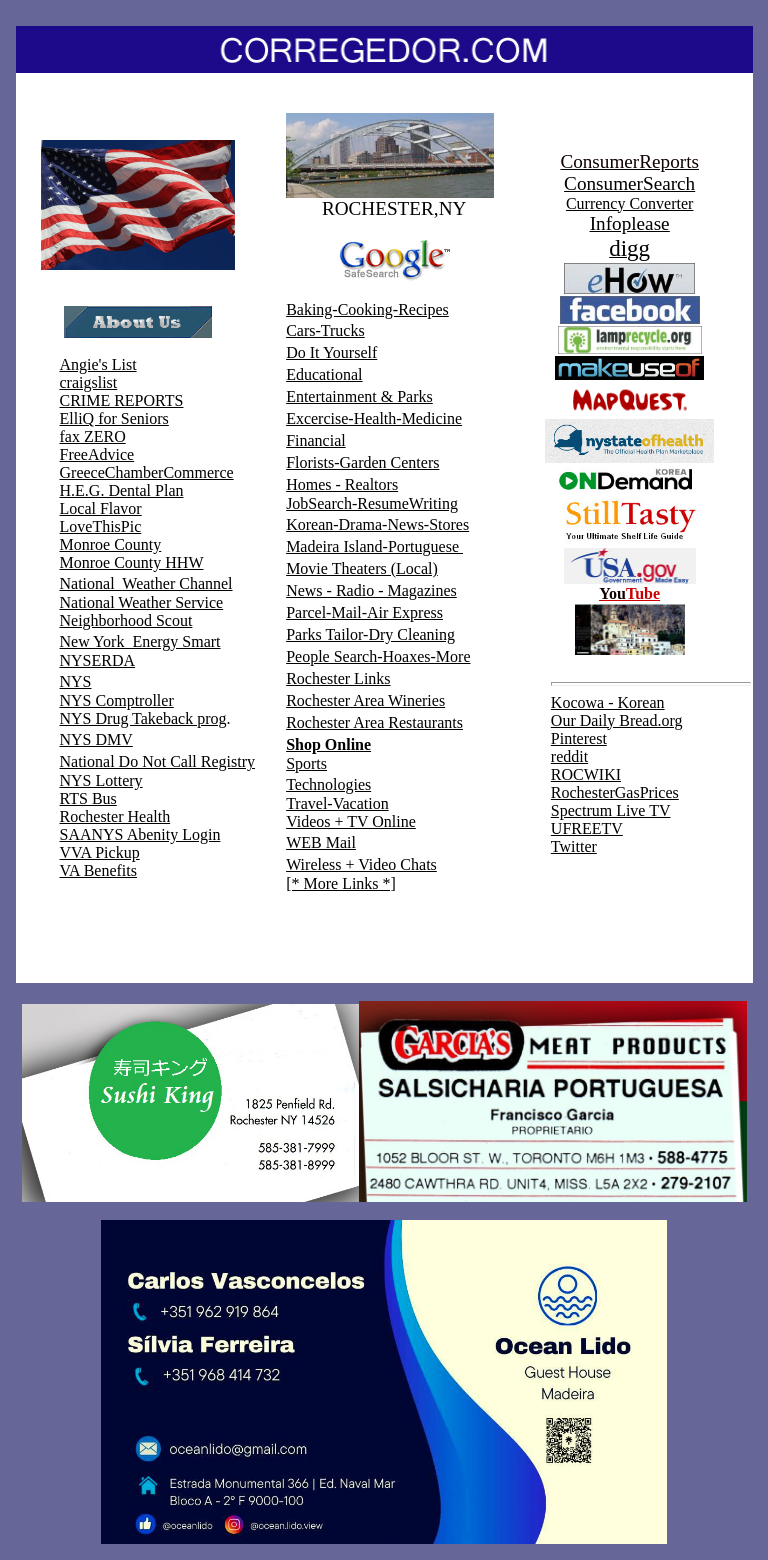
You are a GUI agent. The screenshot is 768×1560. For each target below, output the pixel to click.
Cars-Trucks (325, 330)
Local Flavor (101, 508)
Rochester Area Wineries (365, 700)
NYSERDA (98, 660)
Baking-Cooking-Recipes (367, 309)
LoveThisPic (101, 526)
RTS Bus (88, 798)
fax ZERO (93, 436)
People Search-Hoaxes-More (378, 656)
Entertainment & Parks (359, 396)
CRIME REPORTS (122, 400)
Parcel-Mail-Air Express (364, 612)
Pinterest (579, 738)
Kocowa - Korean (608, 702)
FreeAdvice (97, 454)
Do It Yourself (331, 352)
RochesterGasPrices (615, 792)
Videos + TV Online (351, 821)
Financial (316, 440)
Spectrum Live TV (611, 810)
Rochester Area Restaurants (374, 722)
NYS (76, 681)
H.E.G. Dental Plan (122, 490)
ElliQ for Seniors (114, 418)
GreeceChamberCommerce (147, 472)
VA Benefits (98, 870)
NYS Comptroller (117, 700)
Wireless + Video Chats (361, 864)
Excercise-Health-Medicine (374, 418)
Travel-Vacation (337, 803)
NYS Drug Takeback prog (143, 718)
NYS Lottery (101, 780)
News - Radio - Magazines (371, 590)
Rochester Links (338, 678)
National (91, 583)
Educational (324, 374)
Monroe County (111, 544)
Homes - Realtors (342, 484)
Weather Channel (177, 583)
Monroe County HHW (132, 562)
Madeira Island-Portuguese (374, 546)
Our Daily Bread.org (617, 720)
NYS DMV (96, 739)
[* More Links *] (341, 883)
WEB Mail (321, 842)
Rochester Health (115, 816)
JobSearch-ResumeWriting (372, 503)
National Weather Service (142, 602)
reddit (569, 756)
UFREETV (587, 828)
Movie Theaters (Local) (362, 568)
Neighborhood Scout (126, 620)
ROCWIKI (586, 774)
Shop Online (328, 744)
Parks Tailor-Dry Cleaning (370, 634)
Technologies (328, 784)
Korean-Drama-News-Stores (377, 524)
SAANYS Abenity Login (140, 834)
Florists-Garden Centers (362, 462)
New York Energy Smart (140, 641)
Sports (306, 763)
